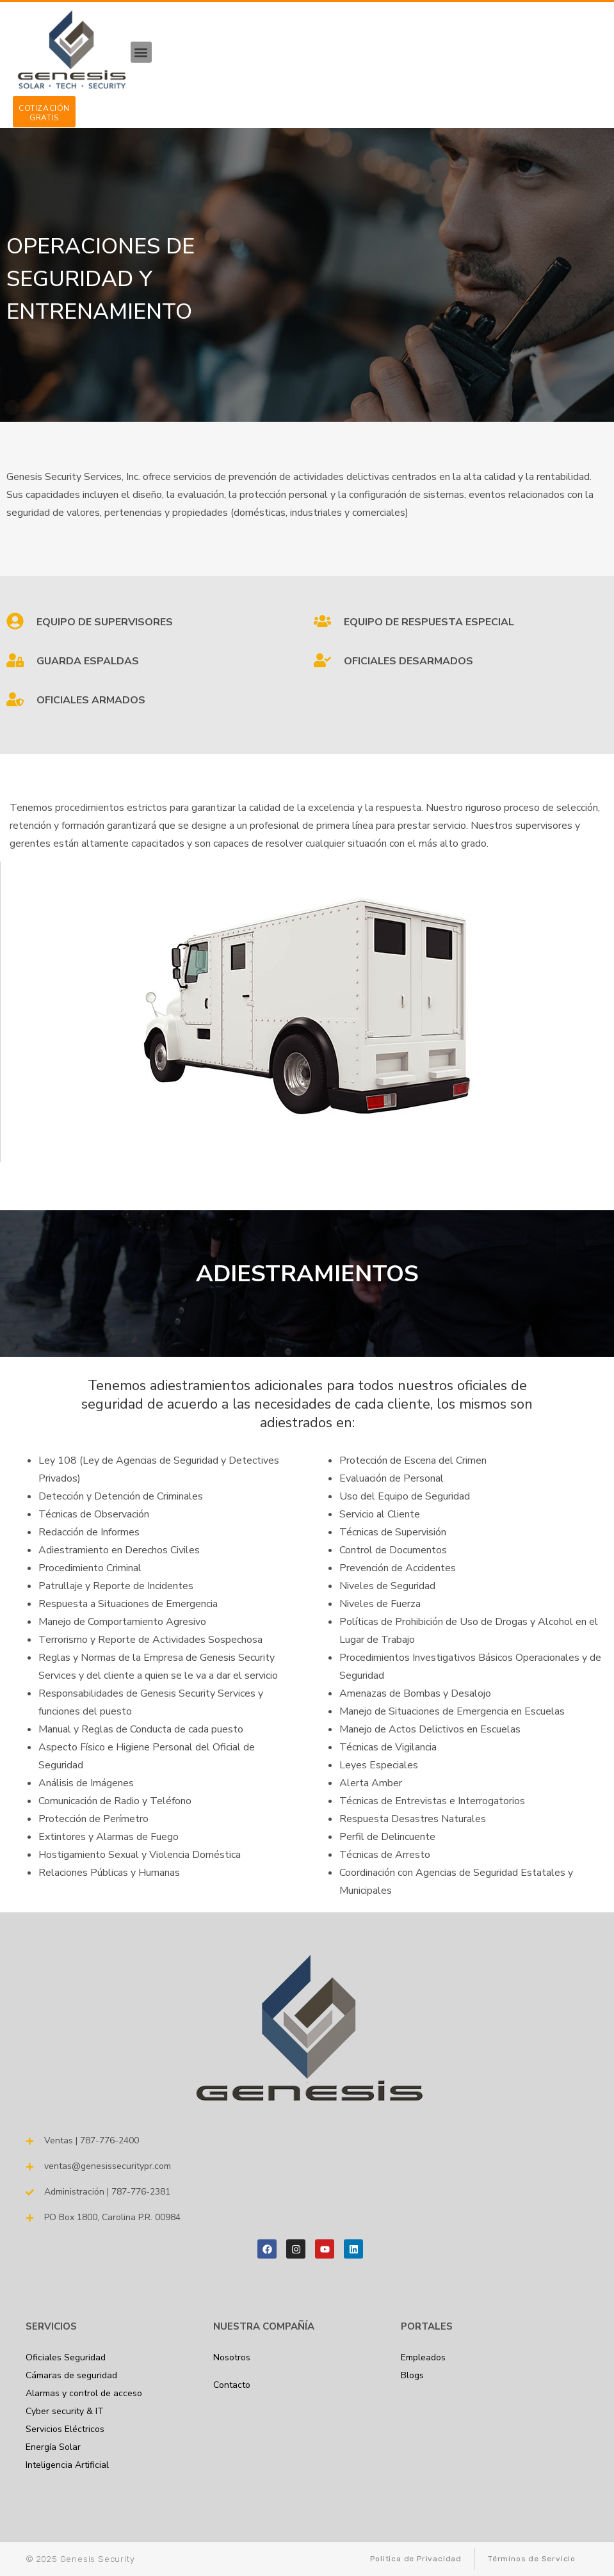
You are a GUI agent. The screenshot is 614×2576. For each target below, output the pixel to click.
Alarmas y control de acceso (84, 2393)
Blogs (412, 2375)
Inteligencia (67, 2465)
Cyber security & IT (65, 2411)
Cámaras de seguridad (71, 2375)
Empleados (423, 2357)
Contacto (231, 2385)
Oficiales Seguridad (66, 2357)
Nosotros (231, 2357)
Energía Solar (53, 2447)
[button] (141, 52)
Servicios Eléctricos (65, 2429)
